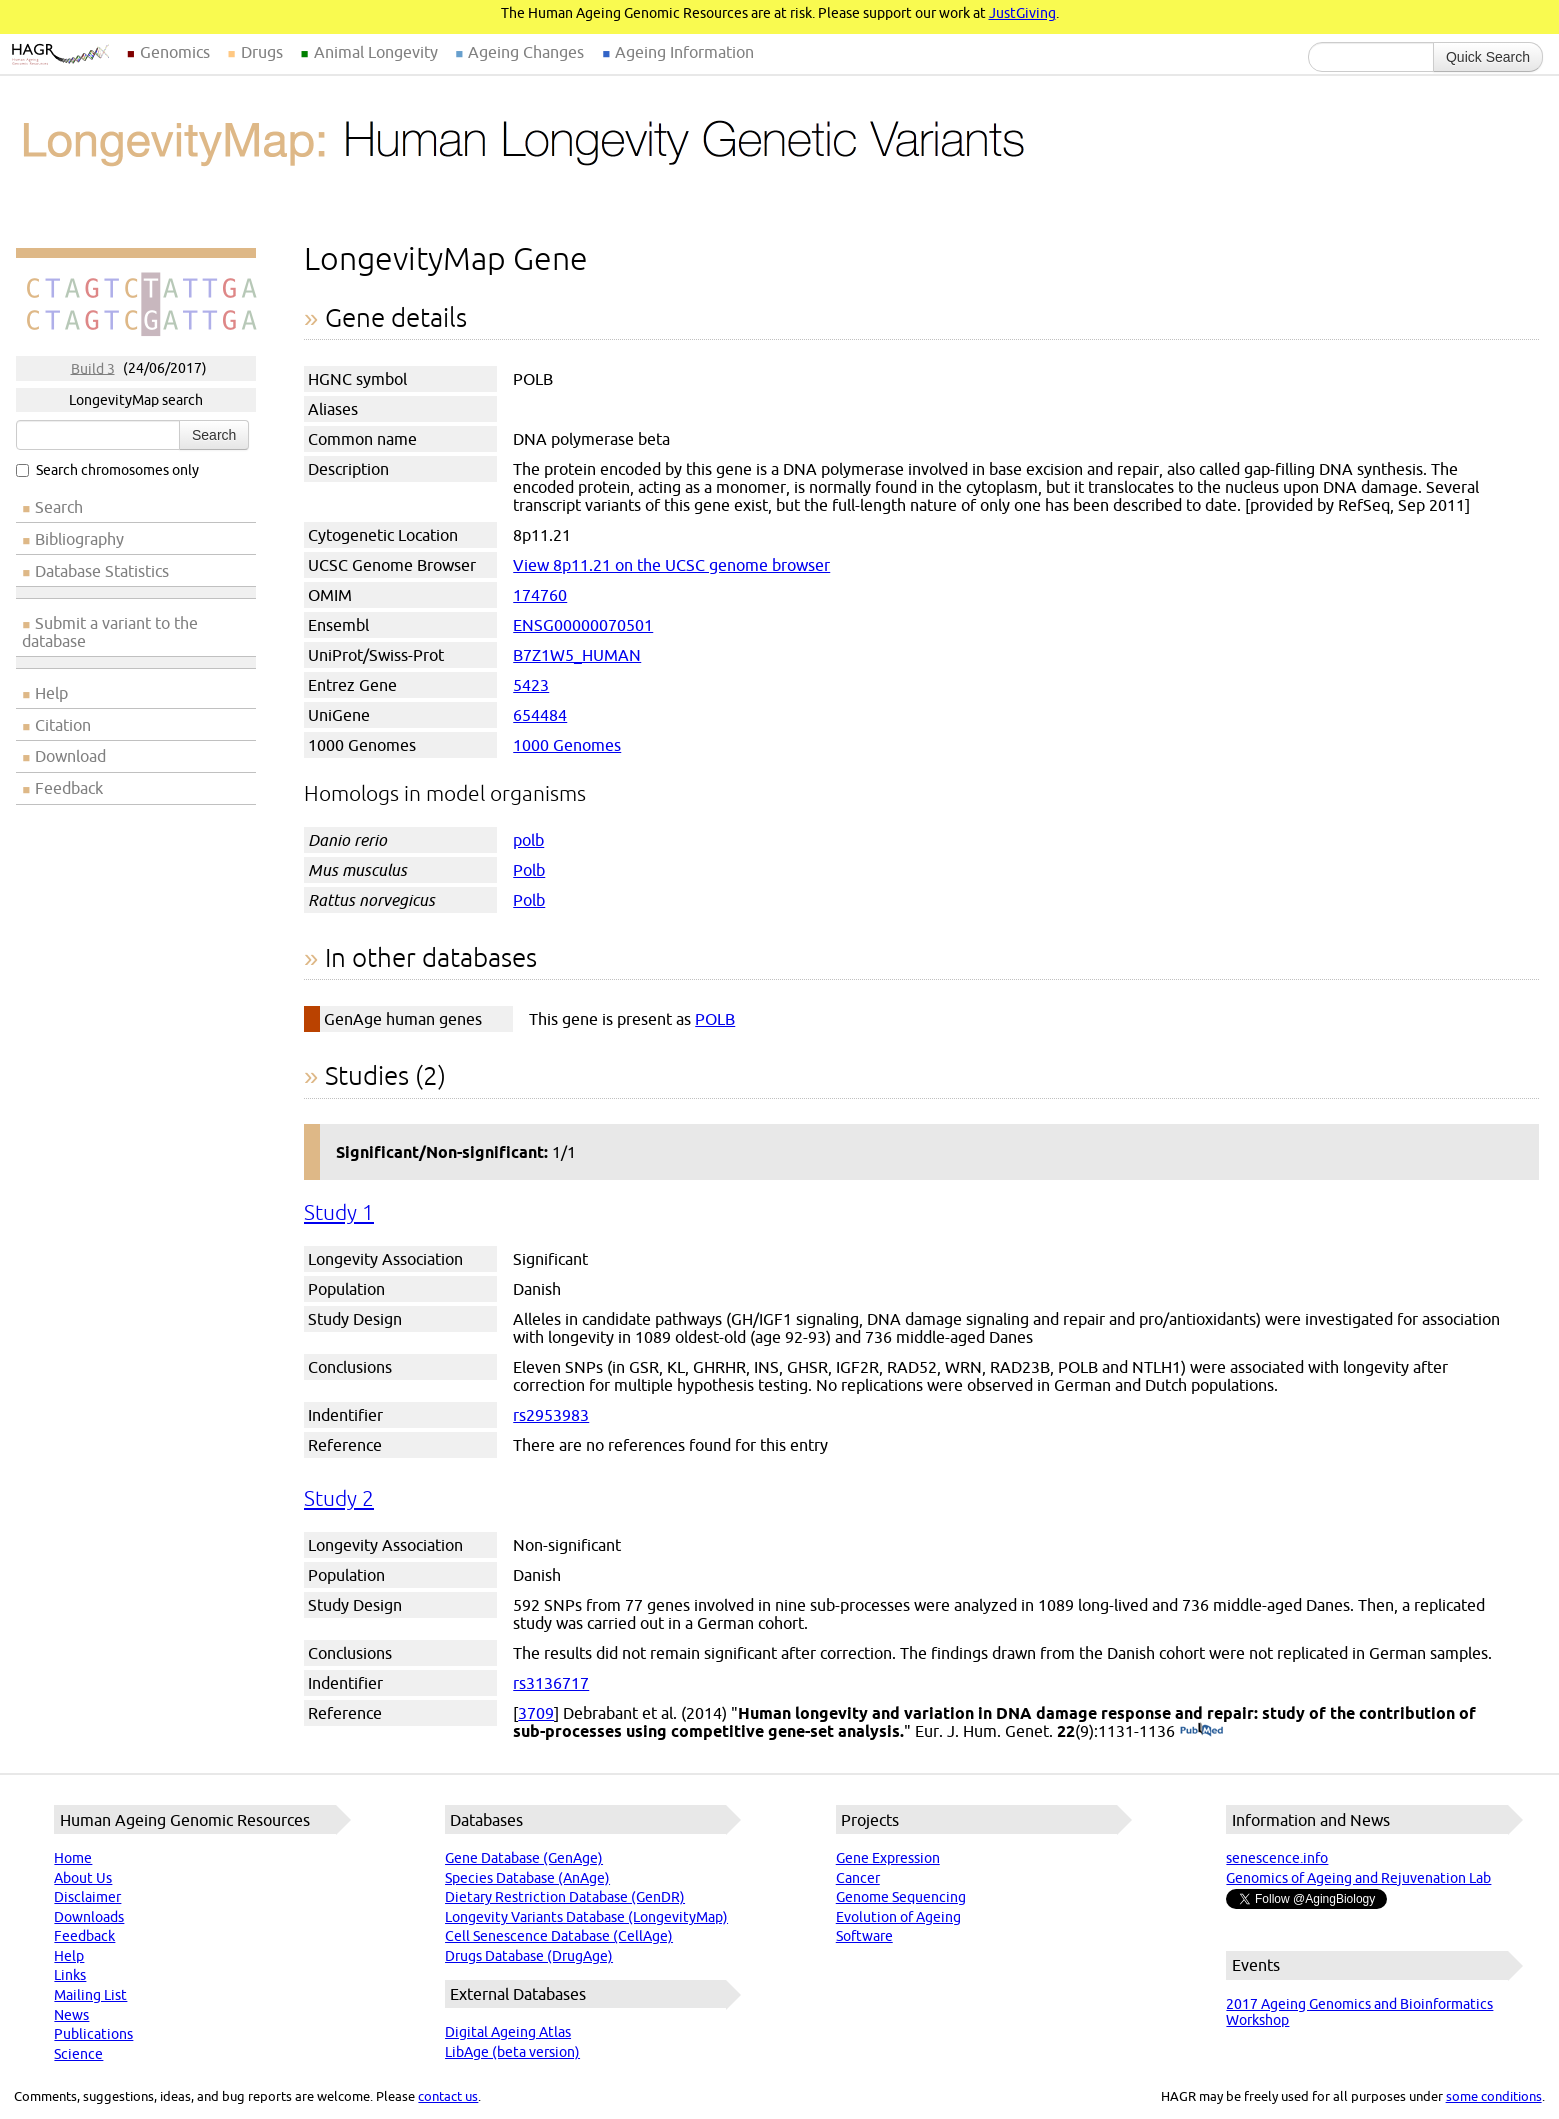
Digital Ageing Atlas (508, 2032)
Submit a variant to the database (110, 632)
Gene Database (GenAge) (524, 1858)
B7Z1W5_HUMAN (577, 655)
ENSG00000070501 (583, 625)
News (71, 2015)
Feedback (69, 788)
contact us (448, 2096)
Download (70, 756)
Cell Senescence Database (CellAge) (559, 1936)
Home (73, 1858)
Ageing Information (684, 52)
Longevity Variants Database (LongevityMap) (586, 1917)
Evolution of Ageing (898, 1917)
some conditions (1494, 2096)
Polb (529, 870)
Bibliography (79, 539)
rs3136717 (551, 1683)
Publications (93, 2034)
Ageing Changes (526, 52)
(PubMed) (1201, 1731)
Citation (63, 725)
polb (528, 840)
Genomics (175, 52)
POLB (715, 1019)
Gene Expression (888, 1858)
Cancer (858, 1878)
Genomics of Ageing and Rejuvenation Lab (1358, 1878)
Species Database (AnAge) (527, 1878)
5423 (531, 685)
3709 (536, 1713)
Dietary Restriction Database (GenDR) (565, 1897)
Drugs (262, 52)
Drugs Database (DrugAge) (529, 1956)
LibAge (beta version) (512, 2052)
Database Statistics (102, 571)
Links (70, 1975)
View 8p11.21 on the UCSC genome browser (671, 565)
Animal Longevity (376, 52)
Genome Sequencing (901, 1897)
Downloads (89, 1917)
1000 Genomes (567, 745)
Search (214, 435)
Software (864, 1936)
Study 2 (339, 1498)
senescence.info (1277, 1858)
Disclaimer (87, 1897)
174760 (540, 595)
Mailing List (90, 1995)
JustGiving (1022, 13)
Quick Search (1488, 57)
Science (78, 2054)
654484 (540, 715)
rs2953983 (551, 1415)
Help (51, 693)
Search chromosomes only (107, 470)
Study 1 (339, 1212)
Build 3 (93, 368)
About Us (83, 1878)
